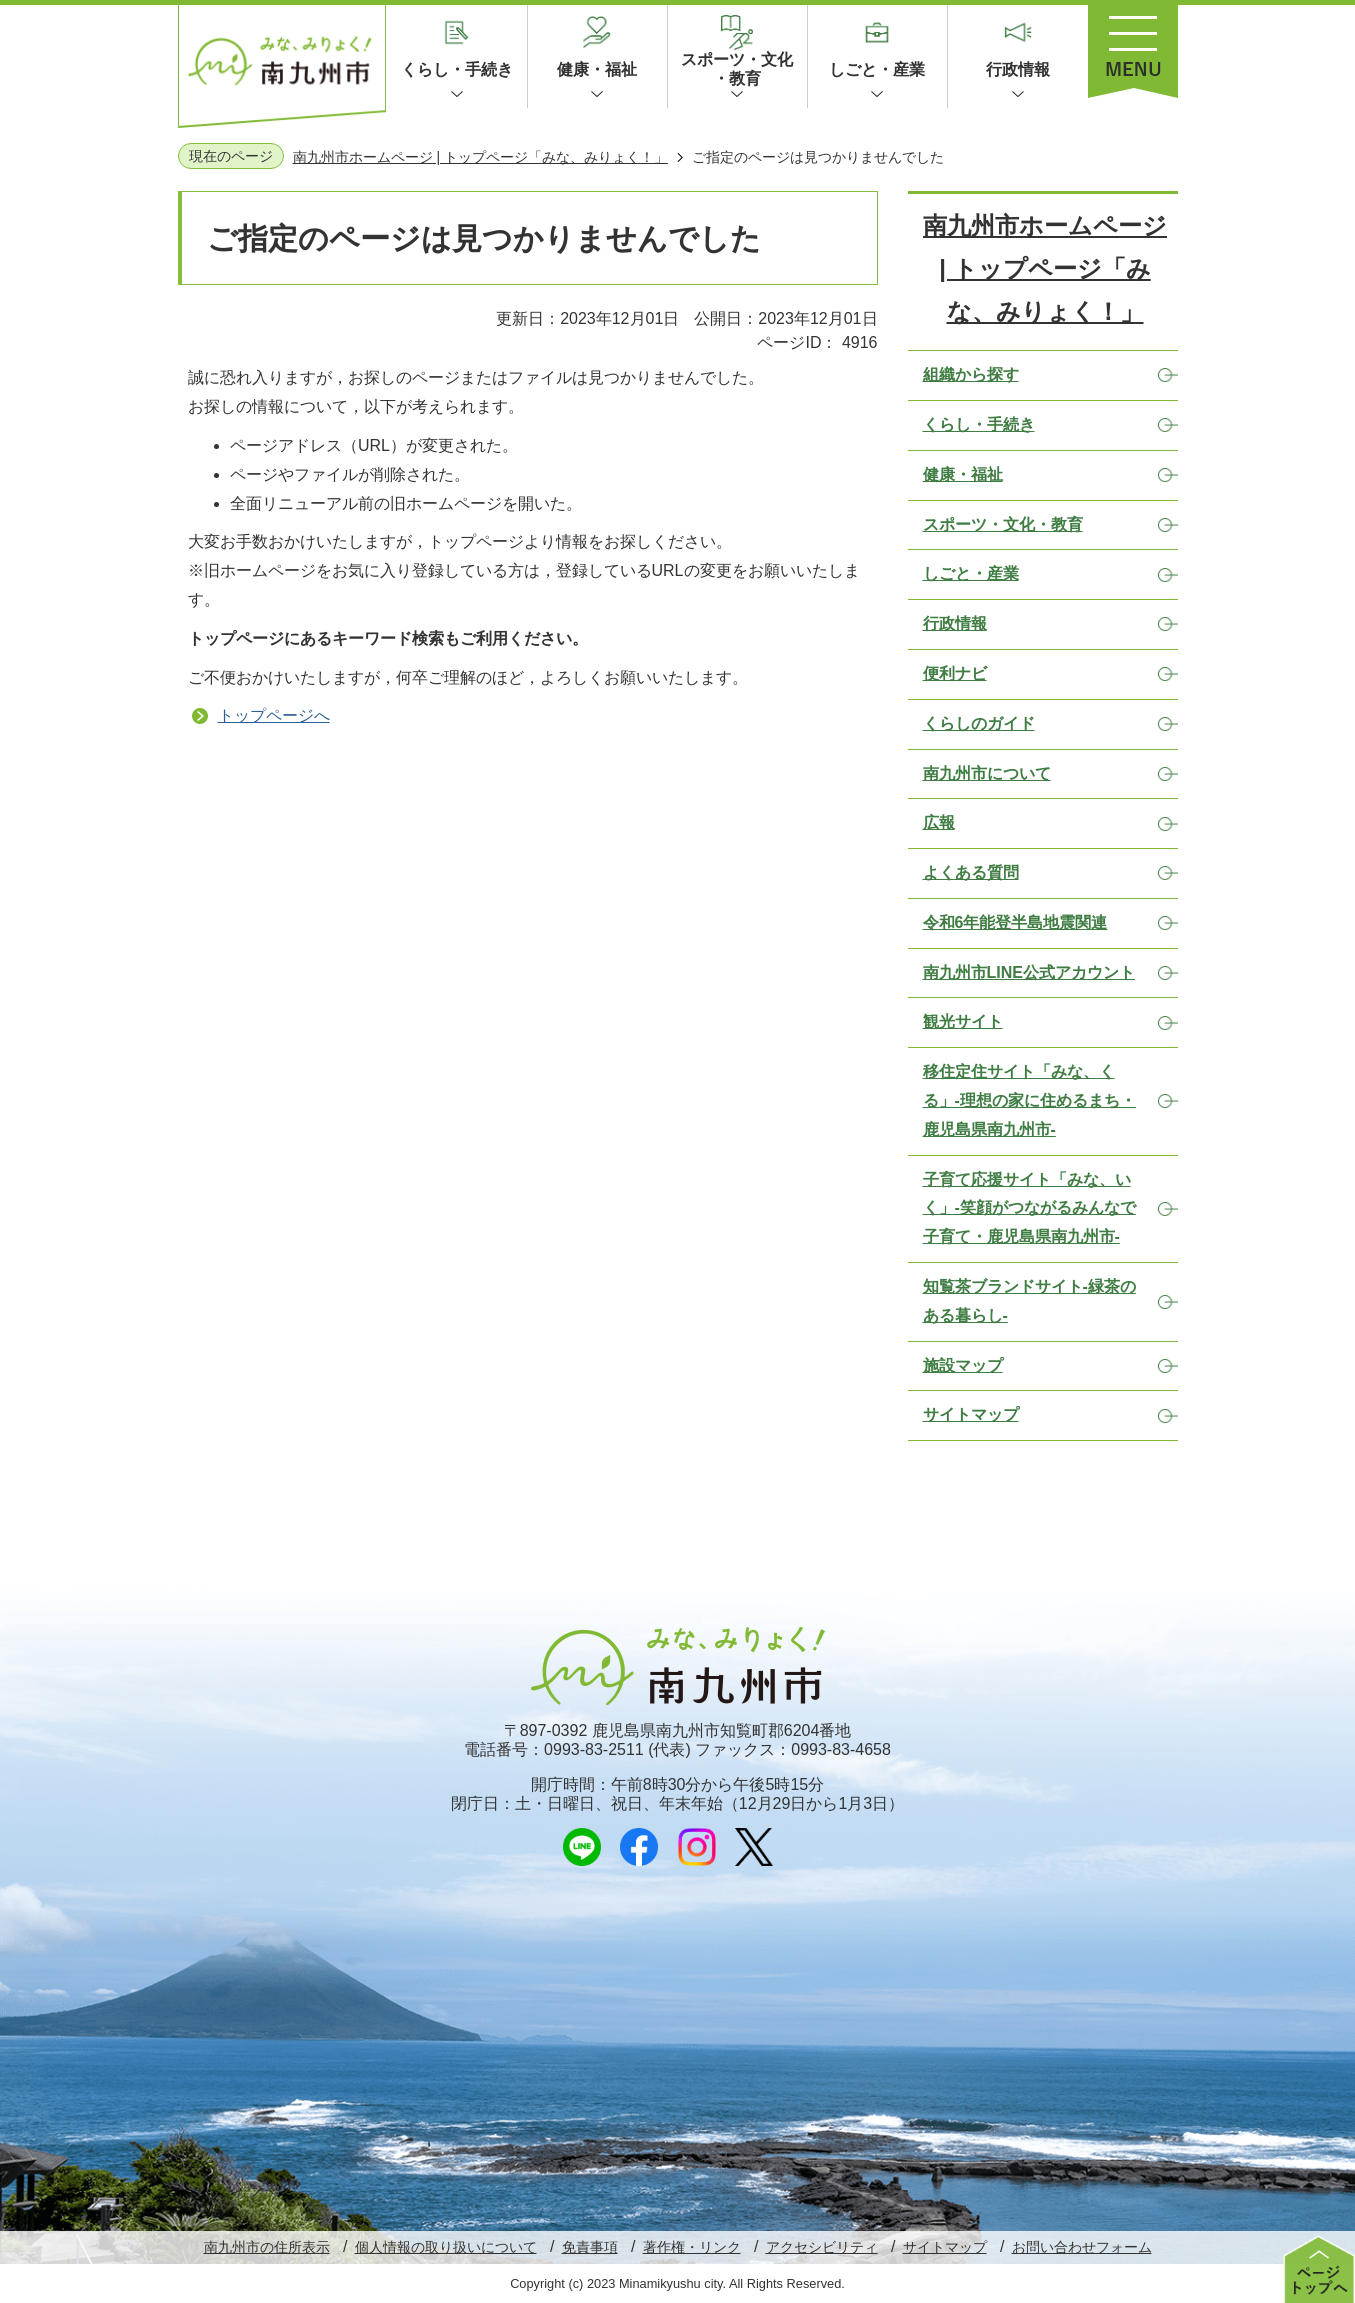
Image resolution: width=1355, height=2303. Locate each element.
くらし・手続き (457, 69)
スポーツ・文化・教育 (737, 69)
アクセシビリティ (822, 2247)
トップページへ (274, 715)
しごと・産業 (877, 69)
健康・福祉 (597, 69)
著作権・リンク (692, 2247)
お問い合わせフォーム (1082, 2247)
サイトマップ (945, 2247)
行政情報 (1018, 69)
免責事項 (590, 2247)
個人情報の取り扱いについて (446, 2247)
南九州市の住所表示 (267, 2247)
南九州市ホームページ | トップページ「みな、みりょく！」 (480, 157)
